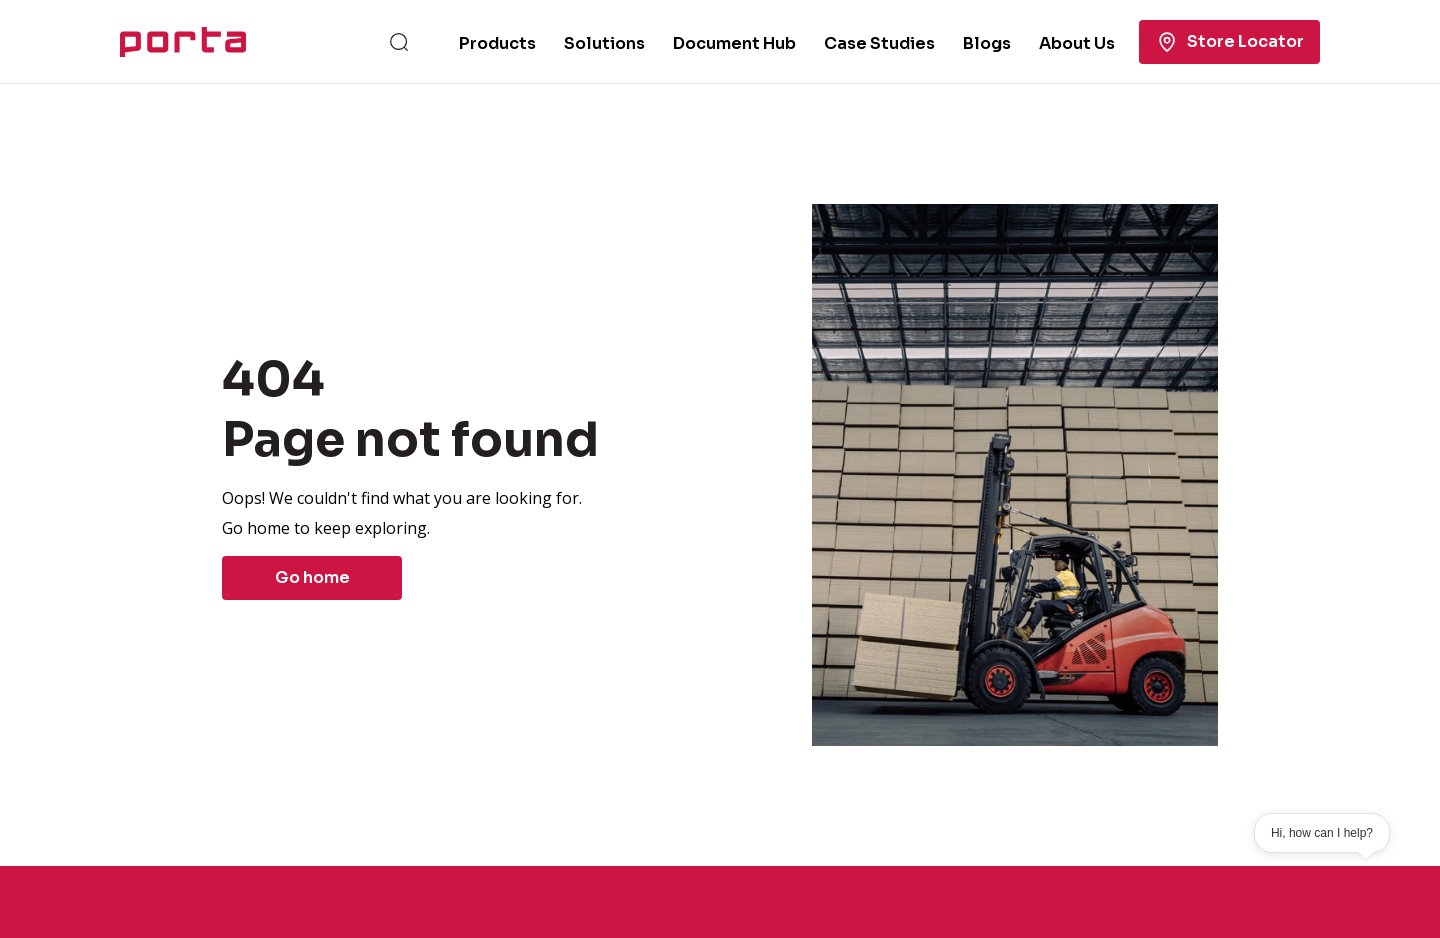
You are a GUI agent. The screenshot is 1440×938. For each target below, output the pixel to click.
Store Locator (1229, 42)
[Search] (399, 42)
